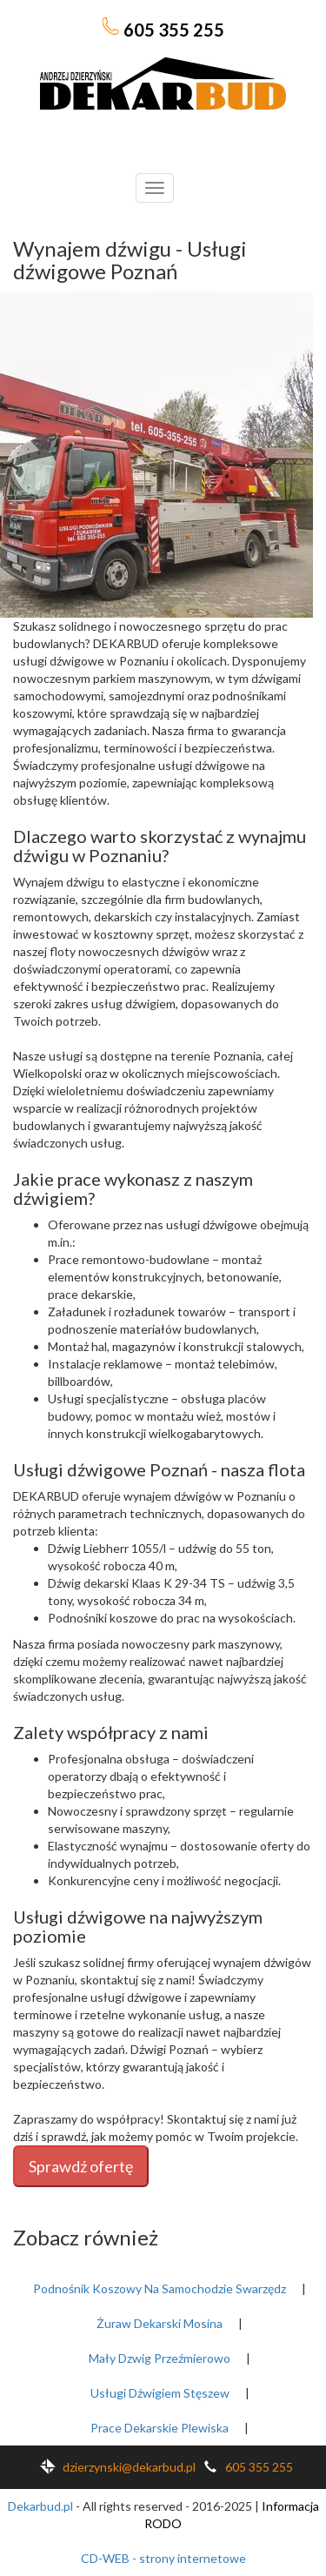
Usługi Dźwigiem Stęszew (160, 2392)
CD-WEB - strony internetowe (163, 2558)
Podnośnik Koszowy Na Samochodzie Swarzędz (159, 2288)
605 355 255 (163, 28)
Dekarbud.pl (40, 2506)
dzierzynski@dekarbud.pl (114, 2467)
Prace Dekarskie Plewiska (159, 2427)
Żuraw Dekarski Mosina (159, 2323)
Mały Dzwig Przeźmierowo (159, 2358)
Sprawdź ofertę (81, 2166)
